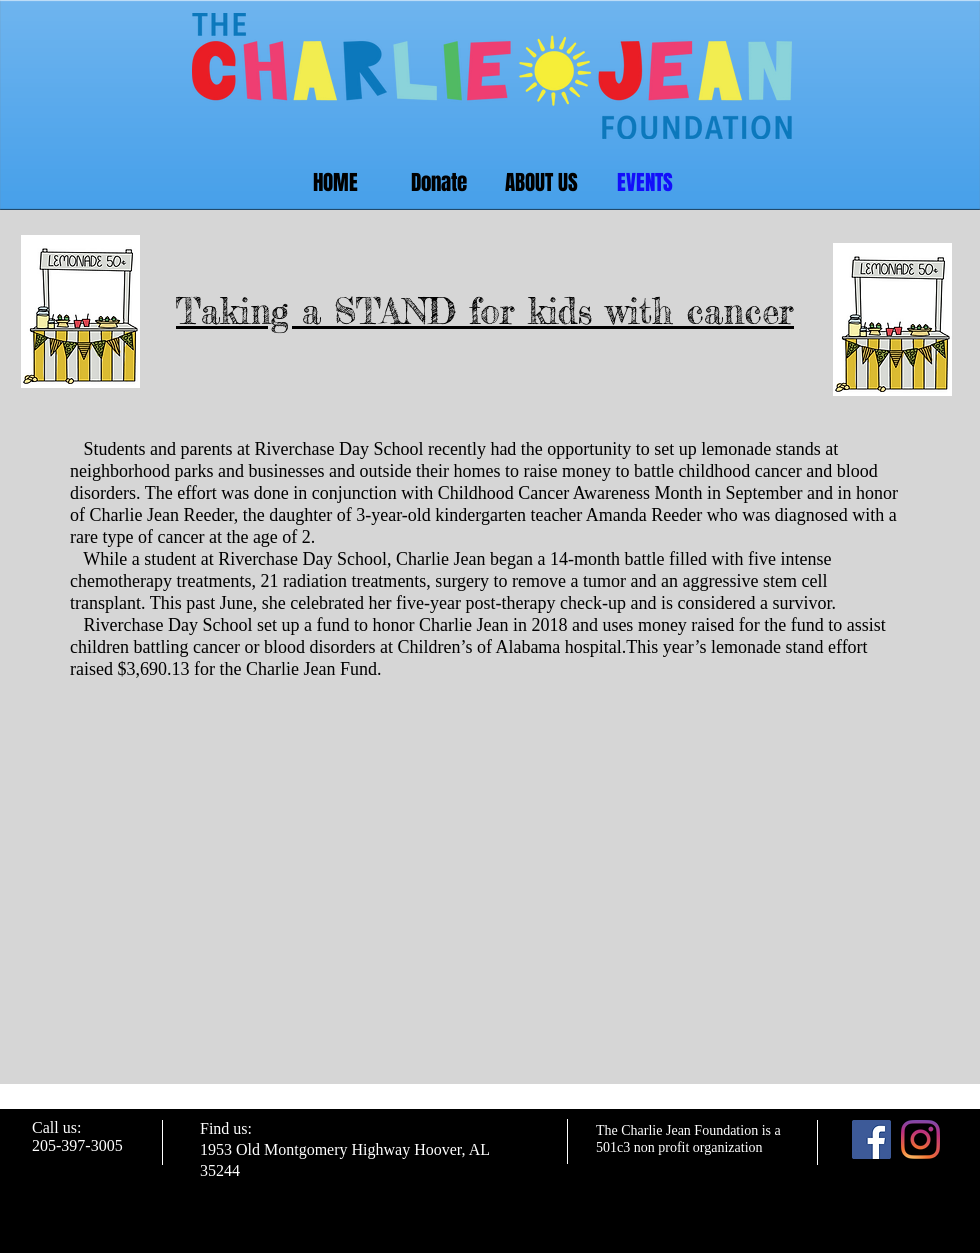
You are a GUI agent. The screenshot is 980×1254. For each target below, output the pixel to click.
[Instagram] (920, 1139)
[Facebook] (871, 1139)
